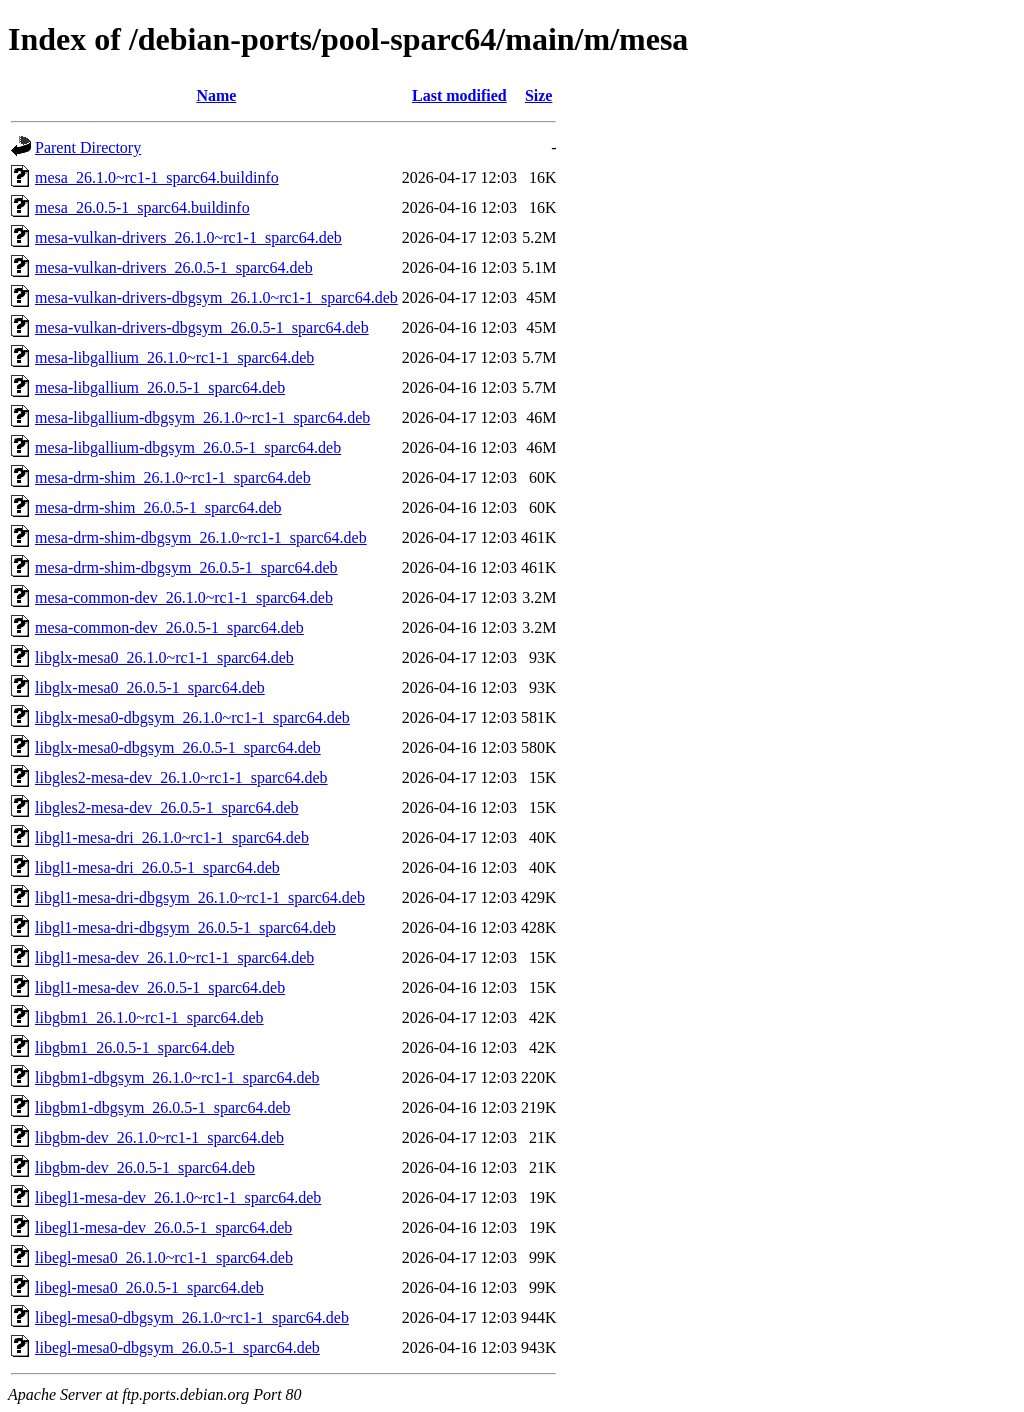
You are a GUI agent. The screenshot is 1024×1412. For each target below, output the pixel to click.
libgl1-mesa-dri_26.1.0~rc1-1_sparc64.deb (172, 837)
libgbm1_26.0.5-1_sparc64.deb (135, 1047)
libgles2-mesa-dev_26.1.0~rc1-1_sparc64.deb (181, 777)
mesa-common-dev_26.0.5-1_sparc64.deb (169, 627)
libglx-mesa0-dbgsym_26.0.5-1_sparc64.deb (178, 747)
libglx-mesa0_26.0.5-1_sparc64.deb (150, 687)
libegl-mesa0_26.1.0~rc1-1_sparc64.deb (164, 1257)
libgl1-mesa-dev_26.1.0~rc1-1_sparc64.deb (174, 957)
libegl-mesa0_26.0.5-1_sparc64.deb (149, 1287)
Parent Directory (88, 147)
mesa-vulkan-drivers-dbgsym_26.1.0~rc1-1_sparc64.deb (216, 297)
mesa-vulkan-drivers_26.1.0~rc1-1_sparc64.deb (188, 237)
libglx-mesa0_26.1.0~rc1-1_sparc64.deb (164, 657)
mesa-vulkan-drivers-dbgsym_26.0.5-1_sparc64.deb (202, 327)
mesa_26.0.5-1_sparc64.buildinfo (142, 207)
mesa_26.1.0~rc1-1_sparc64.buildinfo (157, 177)
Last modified (459, 95)
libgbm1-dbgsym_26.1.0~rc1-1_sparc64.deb (177, 1077)
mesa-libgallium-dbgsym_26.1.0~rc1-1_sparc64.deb (202, 417)
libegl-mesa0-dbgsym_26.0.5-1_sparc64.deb (177, 1347)
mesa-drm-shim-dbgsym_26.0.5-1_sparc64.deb (186, 567)
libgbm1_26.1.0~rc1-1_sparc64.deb (149, 1017)
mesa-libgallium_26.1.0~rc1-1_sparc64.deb (174, 357)
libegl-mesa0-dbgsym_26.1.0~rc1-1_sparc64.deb (192, 1317)
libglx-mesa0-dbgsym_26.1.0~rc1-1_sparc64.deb (192, 717)
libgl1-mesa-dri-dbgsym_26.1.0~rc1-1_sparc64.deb (200, 897)
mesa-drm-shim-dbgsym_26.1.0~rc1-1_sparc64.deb (201, 537)
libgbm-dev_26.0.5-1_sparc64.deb (145, 1167)
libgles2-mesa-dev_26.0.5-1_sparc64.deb (166, 807)
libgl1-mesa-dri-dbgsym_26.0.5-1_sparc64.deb (185, 927)
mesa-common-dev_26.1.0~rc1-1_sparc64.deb (184, 597)
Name (216, 95)
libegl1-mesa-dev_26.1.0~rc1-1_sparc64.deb (178, 1197)
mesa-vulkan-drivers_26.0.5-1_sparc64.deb (174, 267)
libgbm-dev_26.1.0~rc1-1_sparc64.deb (159, 1137)
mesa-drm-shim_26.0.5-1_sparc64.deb (158, 507)
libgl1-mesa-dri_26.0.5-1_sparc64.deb (157, 867)
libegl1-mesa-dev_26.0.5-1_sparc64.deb (163, 1227)
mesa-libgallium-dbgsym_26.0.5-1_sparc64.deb (188, 447)
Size (539, 95)
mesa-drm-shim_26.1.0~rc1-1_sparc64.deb (173, 477)
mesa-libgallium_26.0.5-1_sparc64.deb (160, 387)
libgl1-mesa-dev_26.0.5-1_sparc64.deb (160, 987)
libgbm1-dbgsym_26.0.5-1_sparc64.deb (163, 1107)
